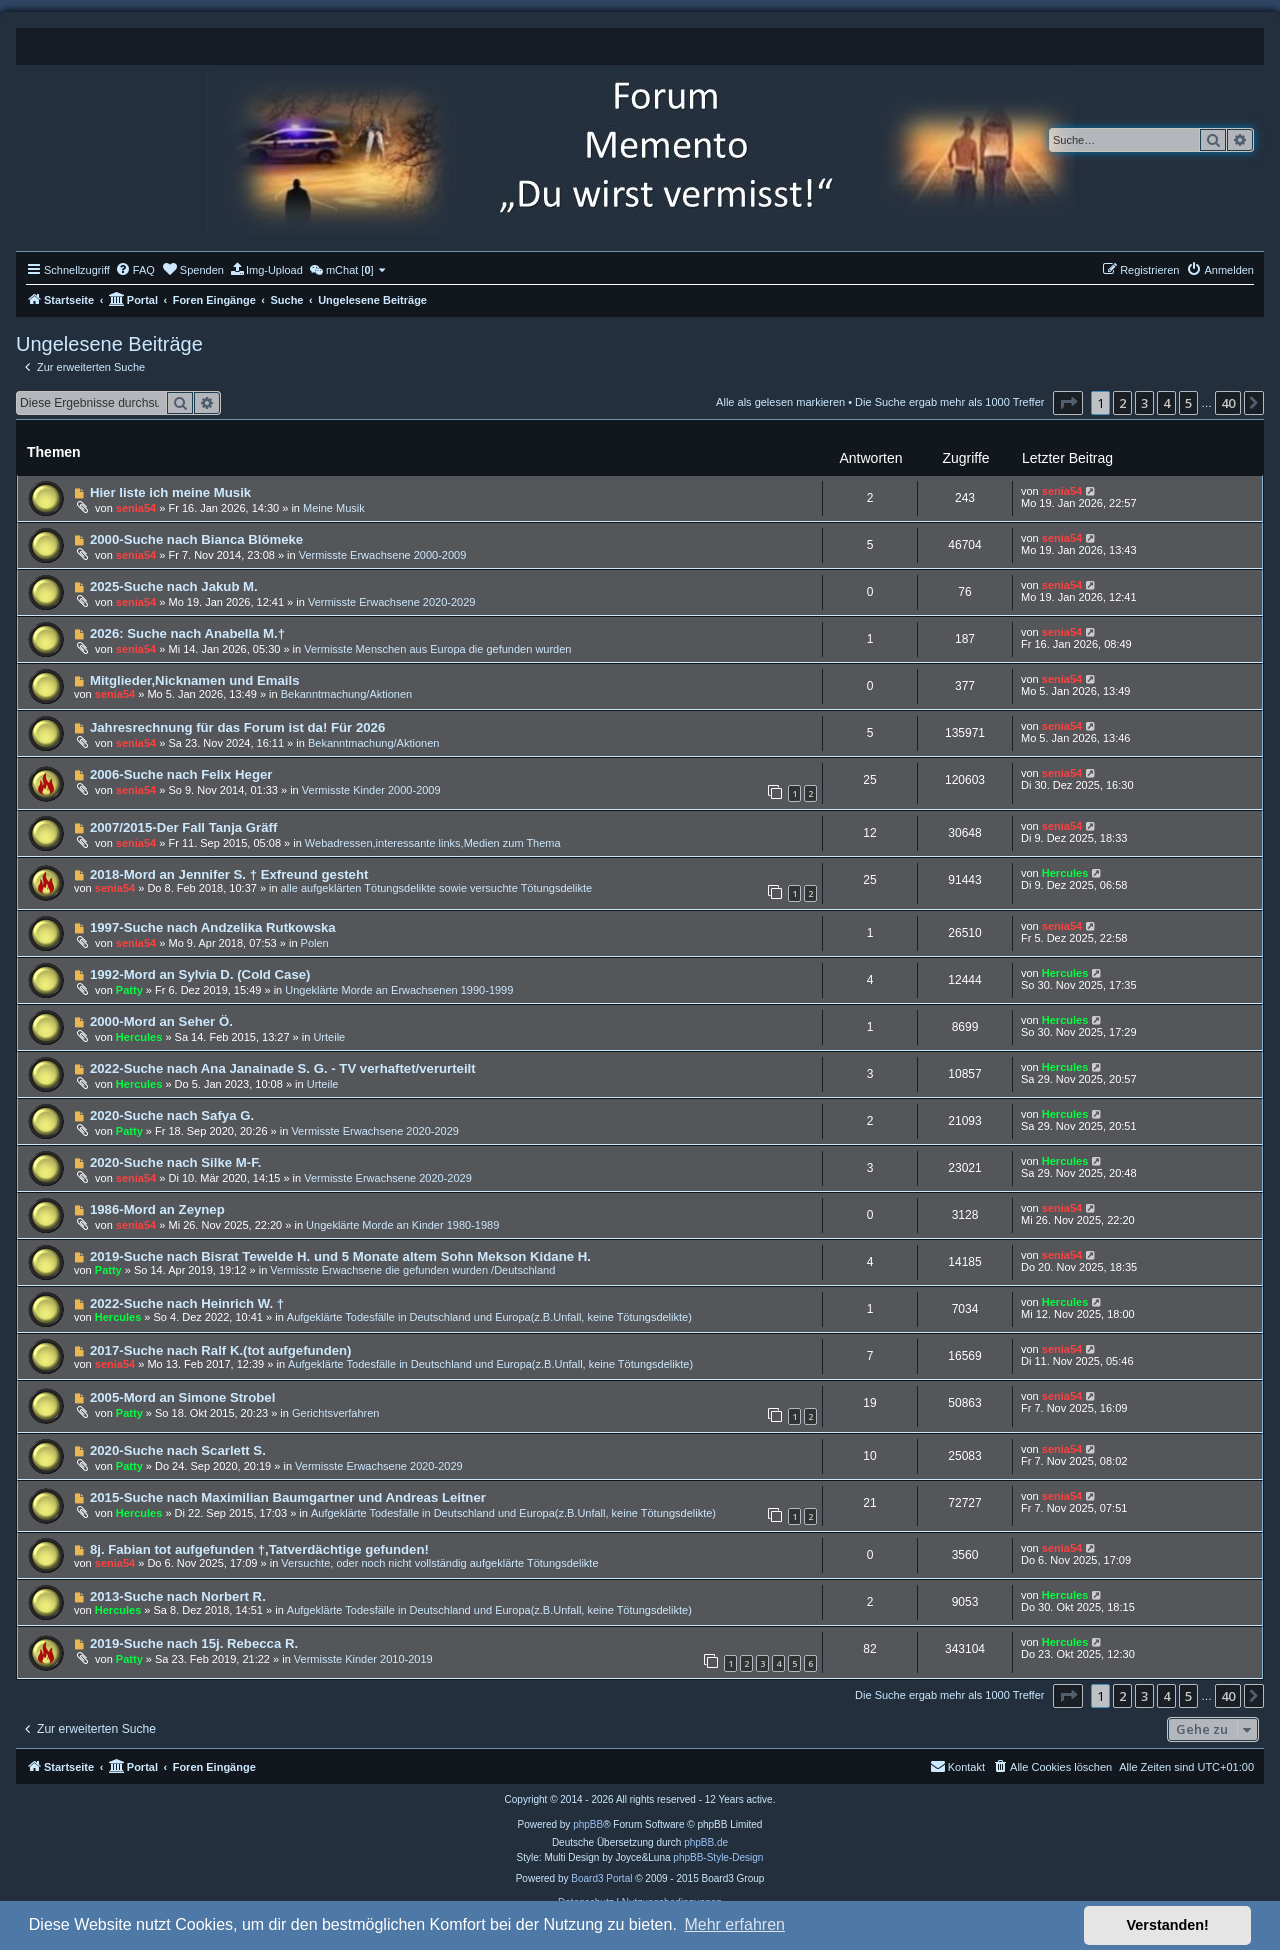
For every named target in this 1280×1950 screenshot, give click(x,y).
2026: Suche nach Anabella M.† (187, 633)
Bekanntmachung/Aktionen (346, 694)
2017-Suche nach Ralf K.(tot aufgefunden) (221, 1350)
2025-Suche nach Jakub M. (174, 586)
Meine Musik (334, 508)
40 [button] (1228, 403)
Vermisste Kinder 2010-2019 (363, 1659)
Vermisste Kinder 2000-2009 (371, 790)
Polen (315, 943)
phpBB (588, 1824)
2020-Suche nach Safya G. (172, 1115)
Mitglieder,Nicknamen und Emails (195, 680)
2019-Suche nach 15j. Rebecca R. (194, 1643)
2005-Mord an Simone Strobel (182, 1397)
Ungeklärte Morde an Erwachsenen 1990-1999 (399, 990)
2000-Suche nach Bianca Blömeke (196, 539)
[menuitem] (135, 270)
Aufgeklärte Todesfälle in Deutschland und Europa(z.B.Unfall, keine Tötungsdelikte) (489, 1317)
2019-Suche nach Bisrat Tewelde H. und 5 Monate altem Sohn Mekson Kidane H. (340, 1256)
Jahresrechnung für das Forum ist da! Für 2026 (237, 727)
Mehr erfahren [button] (734, 1924)
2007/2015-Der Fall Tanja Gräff (183, 827)
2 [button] (1122, 403)
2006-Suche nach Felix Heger (181, 774)
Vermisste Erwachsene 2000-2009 (383, 555)
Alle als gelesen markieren (780, 402)
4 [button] (1166, 403)
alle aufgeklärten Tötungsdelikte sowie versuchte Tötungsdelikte (436, 888)
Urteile (329, 1037)
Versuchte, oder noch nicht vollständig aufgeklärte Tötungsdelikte (439, 1563)
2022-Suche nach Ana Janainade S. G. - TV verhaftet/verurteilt (283, 1068)
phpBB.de (706, 1842)
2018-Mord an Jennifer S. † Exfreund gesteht (229, 874)
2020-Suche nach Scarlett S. (178, 1450)
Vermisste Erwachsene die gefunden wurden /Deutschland (412, 1270)
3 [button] (1144, 403)
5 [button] (1188, 403)
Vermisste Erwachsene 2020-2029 (392, 602)
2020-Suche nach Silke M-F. (176, 1162)
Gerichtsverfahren (335, 1413)
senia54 (136, 508)
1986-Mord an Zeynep (157, 1209)
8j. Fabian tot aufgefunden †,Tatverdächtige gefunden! (259, 1549)
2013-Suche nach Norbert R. (178, 1596)
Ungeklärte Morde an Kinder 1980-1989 (402, 1225)
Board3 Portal (601, 1878)
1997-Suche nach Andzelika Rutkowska (213, 927)
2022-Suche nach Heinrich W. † (187, 1303)
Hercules (1065, 873)
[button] (1068, 403)
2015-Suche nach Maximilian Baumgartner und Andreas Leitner (288, 1497)
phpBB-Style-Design (718, 1857)
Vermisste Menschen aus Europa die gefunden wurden (437, 649)
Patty (129, 990)
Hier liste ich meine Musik (170, 492)
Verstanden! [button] (1168, 1925)
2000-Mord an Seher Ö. (161, 1021)
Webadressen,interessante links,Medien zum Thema (433, 843)
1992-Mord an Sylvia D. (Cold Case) (200, 974)
